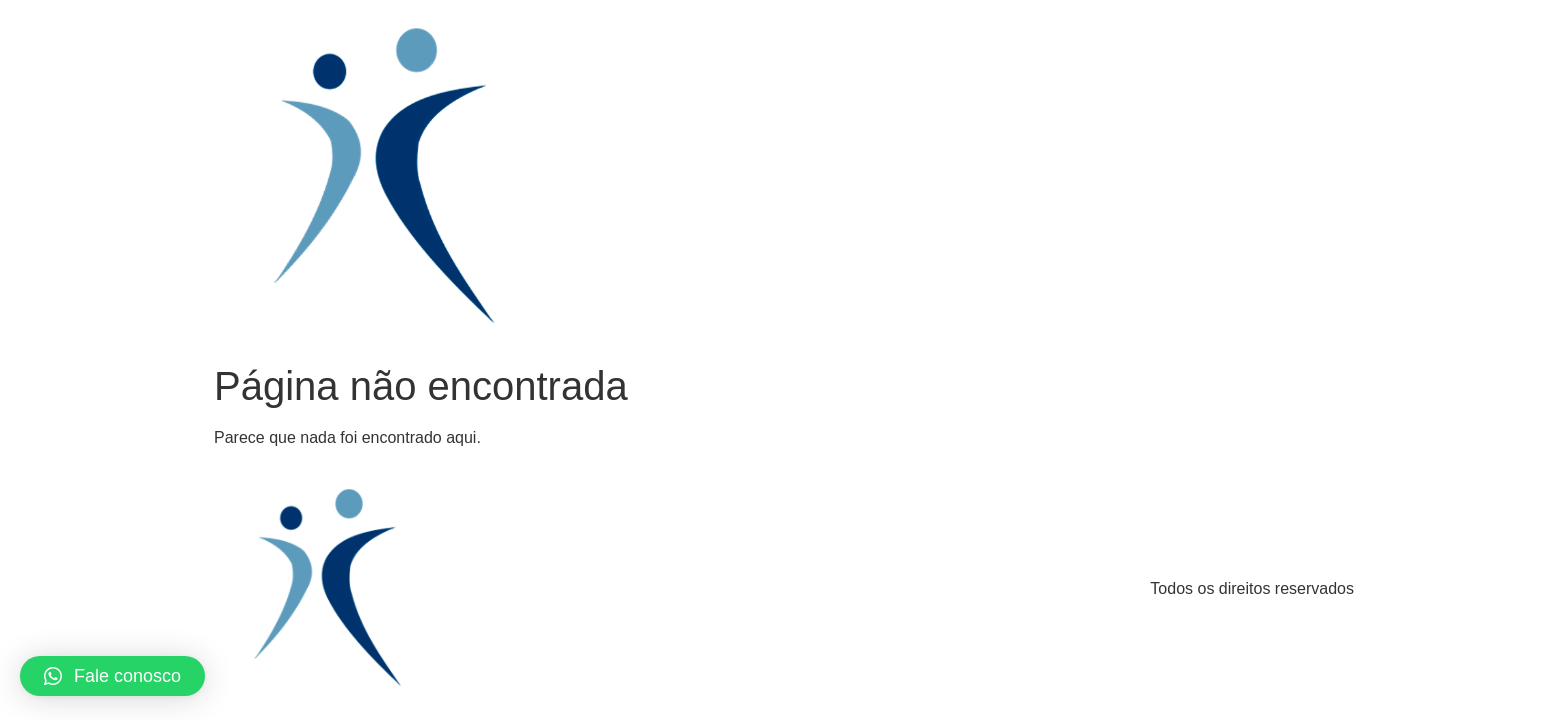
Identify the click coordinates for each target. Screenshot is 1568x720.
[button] (112, 676)
